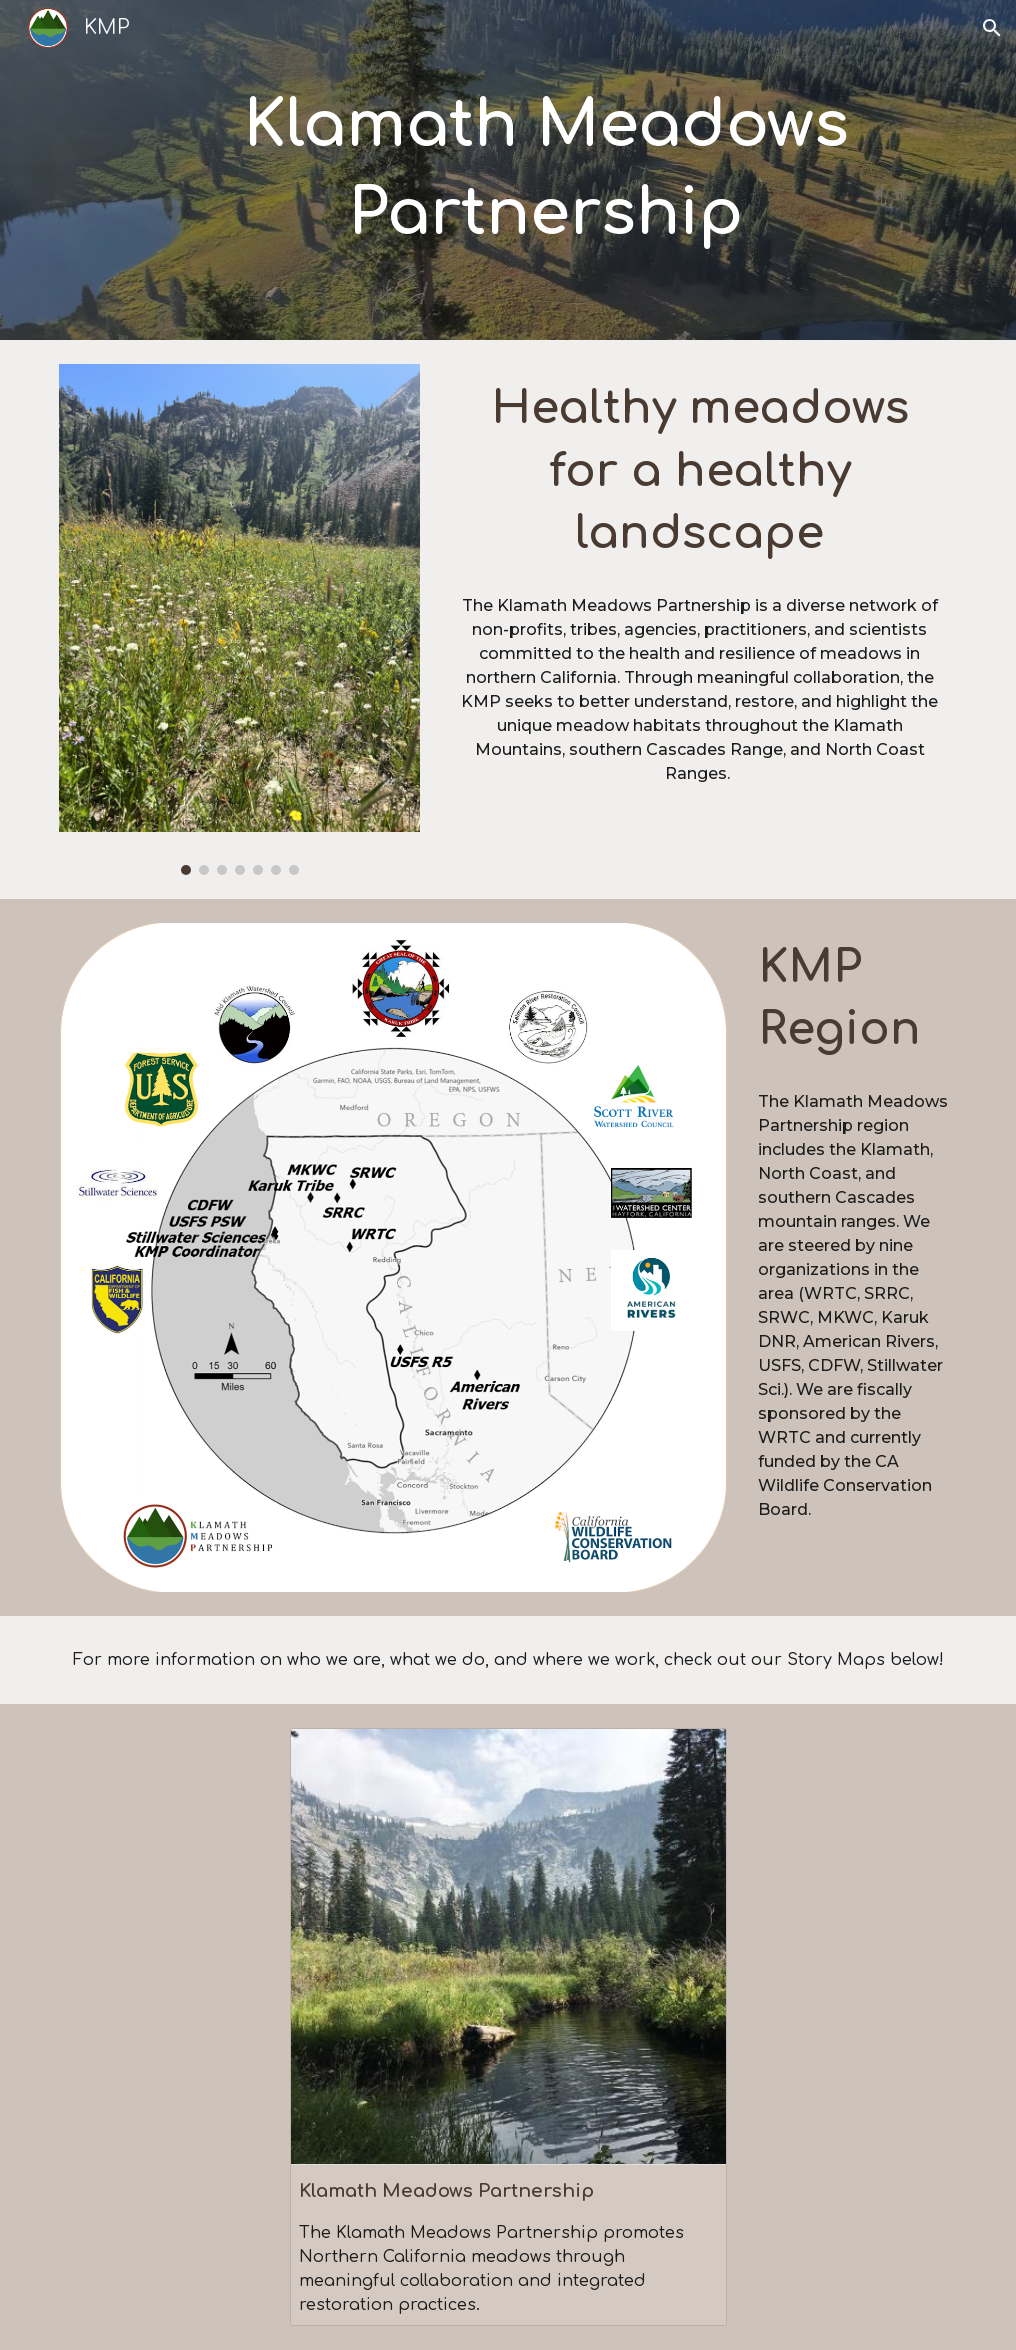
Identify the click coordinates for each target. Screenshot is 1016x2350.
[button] (992, 28)
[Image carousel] (239, 619)
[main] (546, 170)
